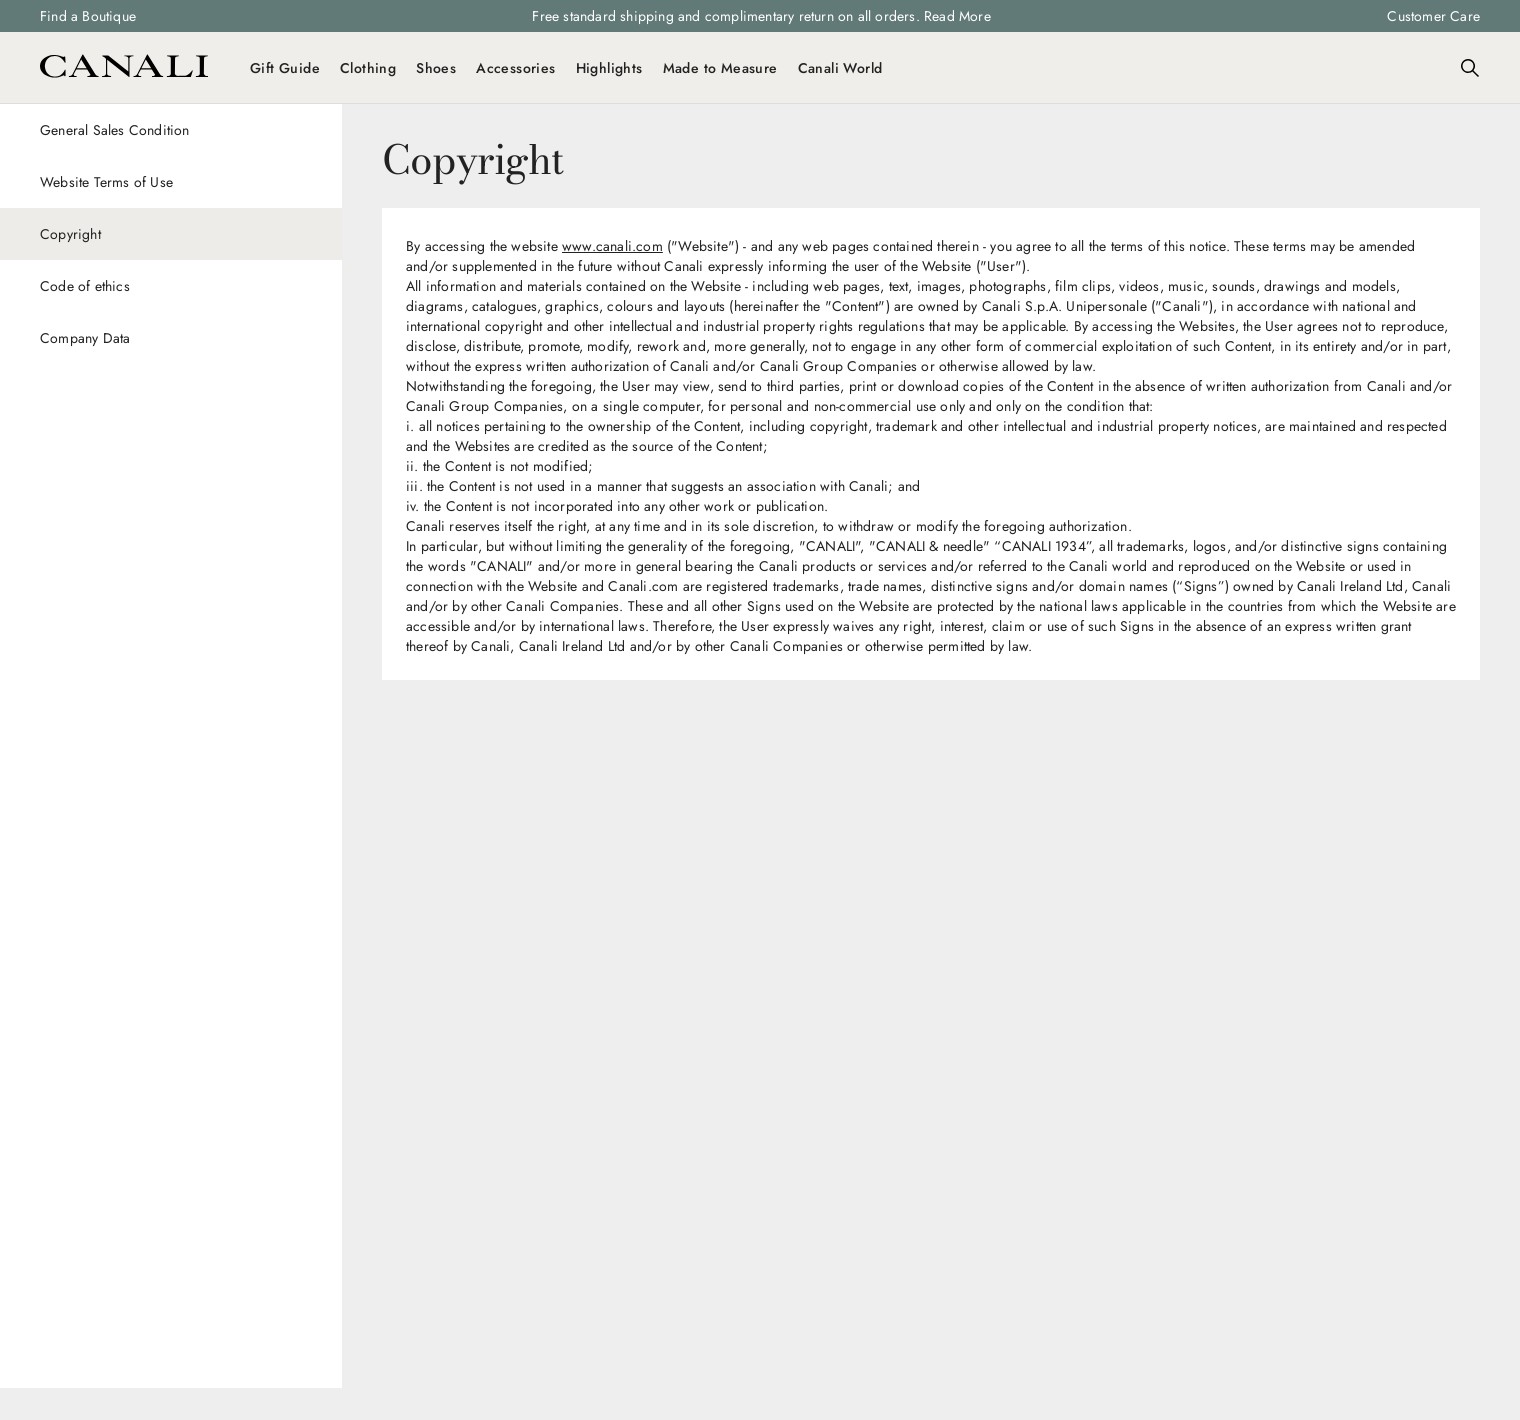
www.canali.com (612, 246)
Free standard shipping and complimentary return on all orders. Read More (761, 16)
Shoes (436, 68)
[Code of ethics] (171, 286)
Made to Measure (720, 68)
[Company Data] (171, 338)
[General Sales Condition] (171, 130)
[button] (1470, 68)
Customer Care (1433, 16)
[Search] (1470, 68)
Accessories (515, 68)
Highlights (609, 68)
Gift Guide (285, 68)
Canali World (840, 68)
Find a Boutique (88, 16)
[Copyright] (171, 234)
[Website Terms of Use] (171, 182)
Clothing (368, 68)
